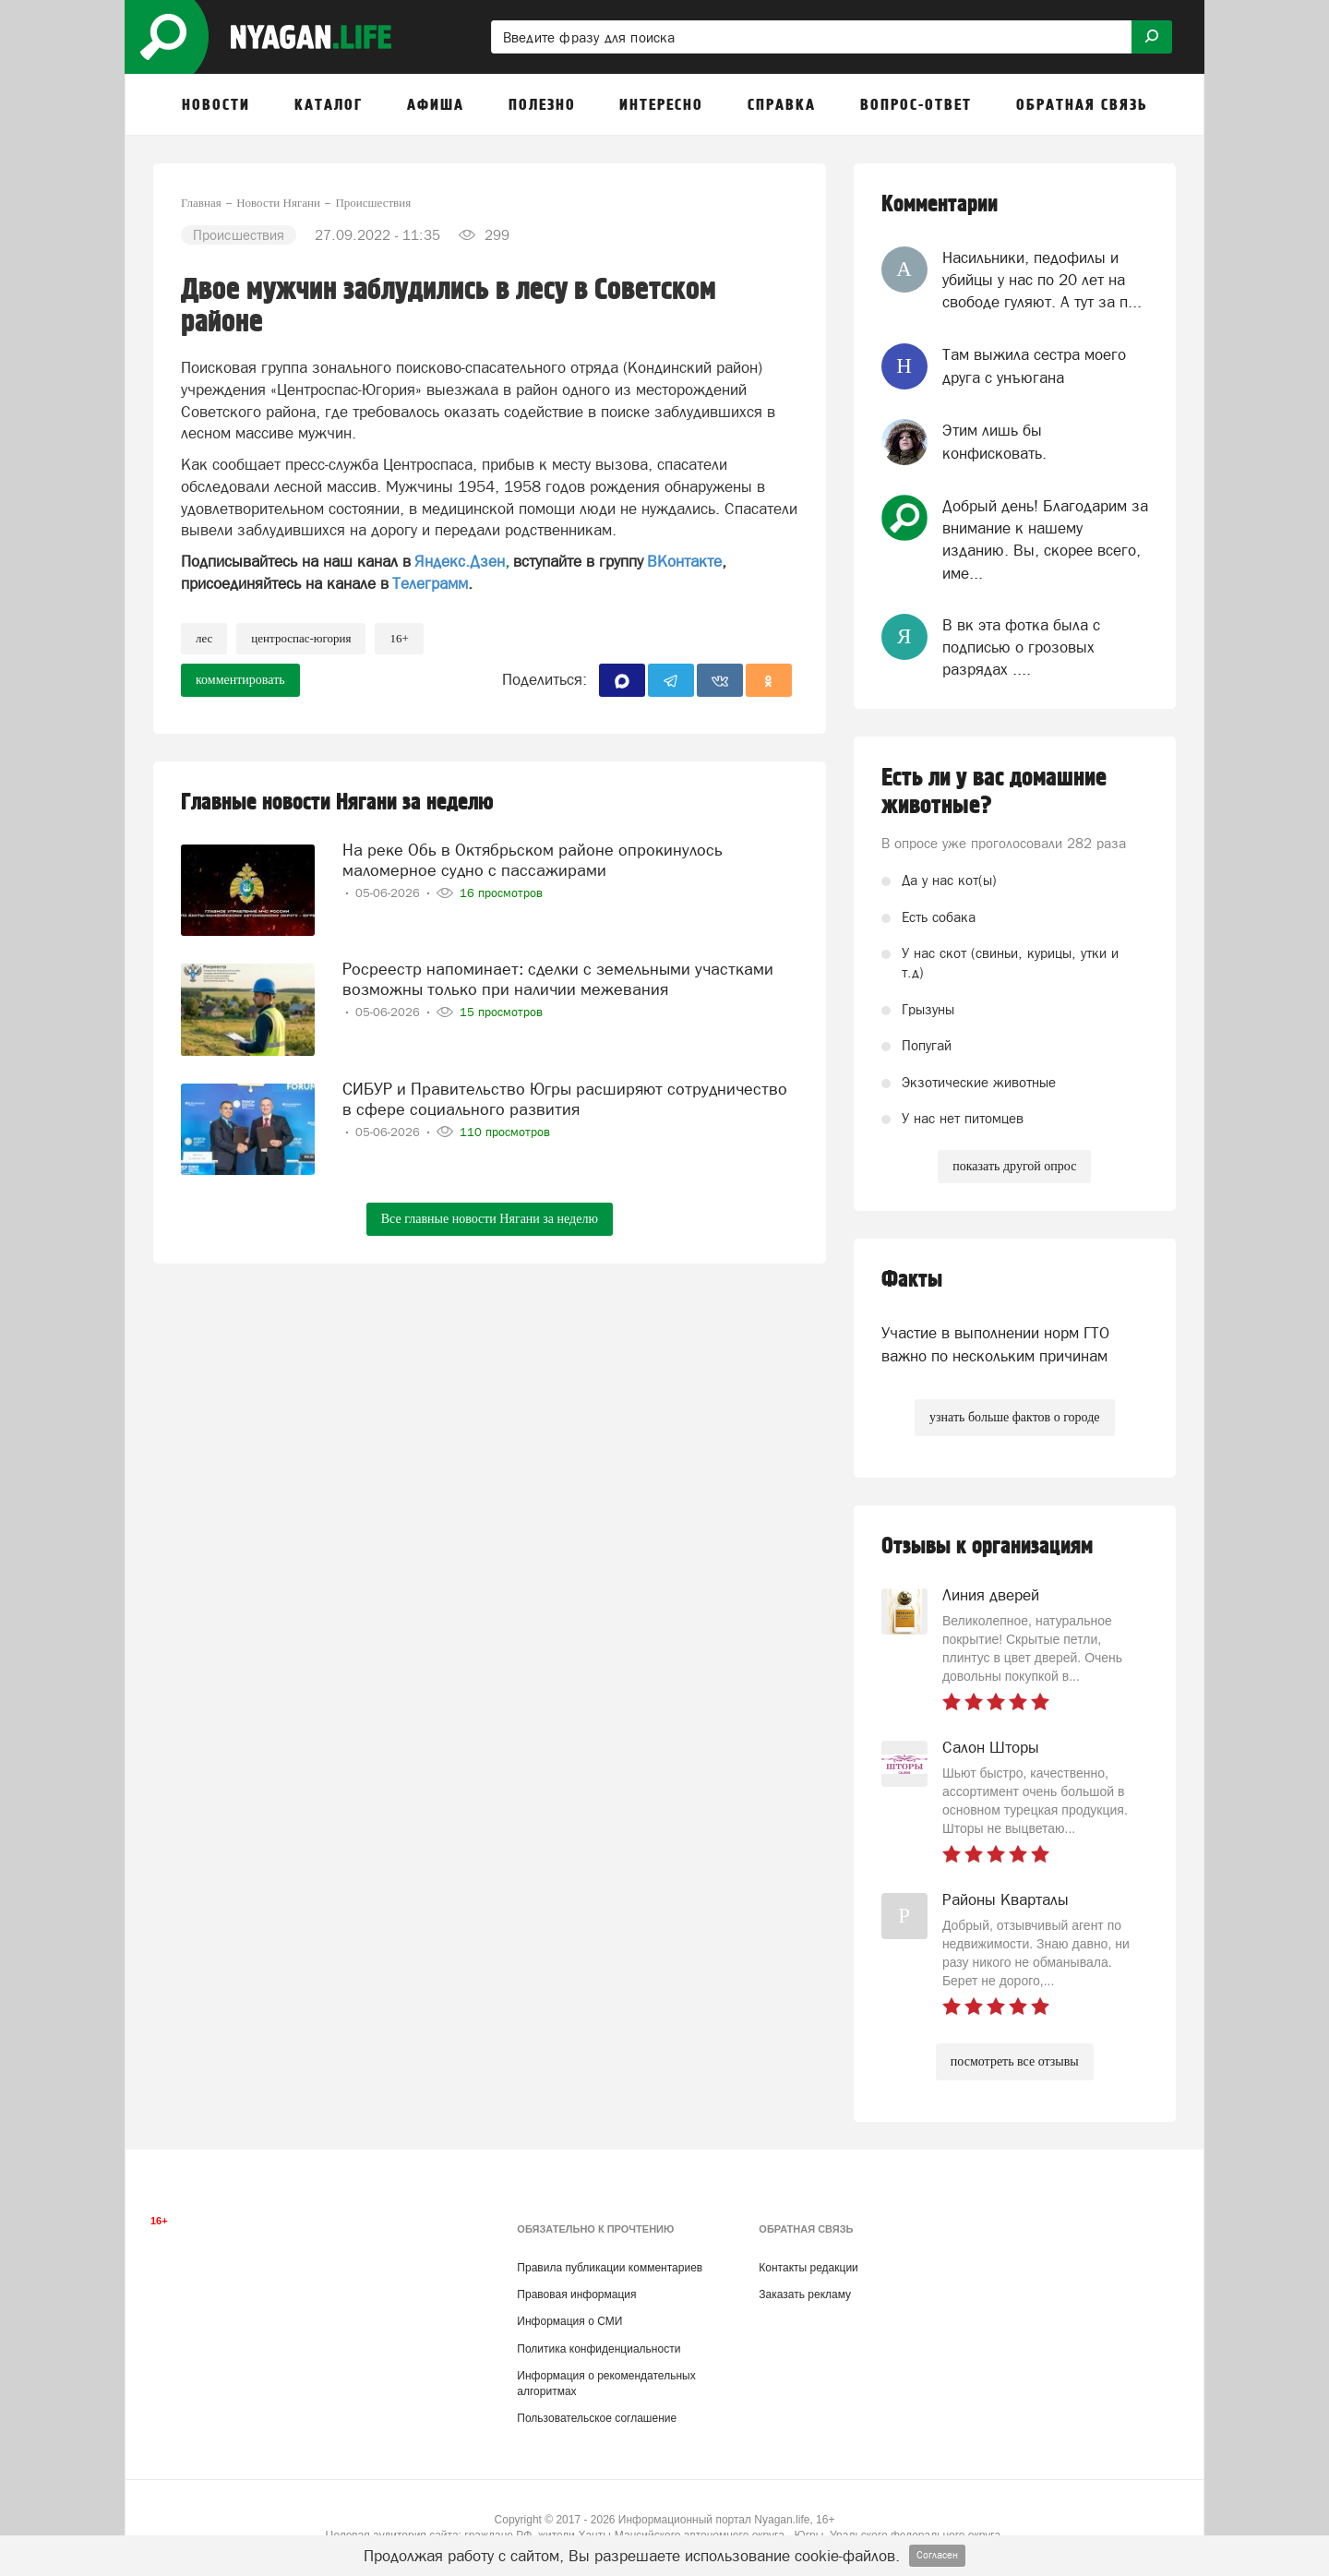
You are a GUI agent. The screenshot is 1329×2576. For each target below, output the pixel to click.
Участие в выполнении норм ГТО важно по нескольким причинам (995, 1344)
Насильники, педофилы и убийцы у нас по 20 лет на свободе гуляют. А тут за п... (1042, 280)
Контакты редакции (808, 2267)
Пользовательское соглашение (596, 2418)
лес (204, 638)
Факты (911, 1279)
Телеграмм (430, 583)
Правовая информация (576, 2294)
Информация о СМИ (569, 2321)
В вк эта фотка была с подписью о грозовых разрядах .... (1021, 647)
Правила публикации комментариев (609, 2267)
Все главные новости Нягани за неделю (489, 1219)
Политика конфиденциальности (598, 2348)
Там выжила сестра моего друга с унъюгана (1034, 365)
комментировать (240, 680)
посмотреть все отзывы (1015, 2061)
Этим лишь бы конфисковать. (994, 441)
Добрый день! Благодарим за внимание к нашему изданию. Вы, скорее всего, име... (1045, 539)
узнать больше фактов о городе (1014, 1417)
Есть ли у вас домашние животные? (994, 792)
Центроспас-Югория (301, 638)
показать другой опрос (1014, 1166)
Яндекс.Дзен (459, 561)
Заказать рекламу (805, 2294)
